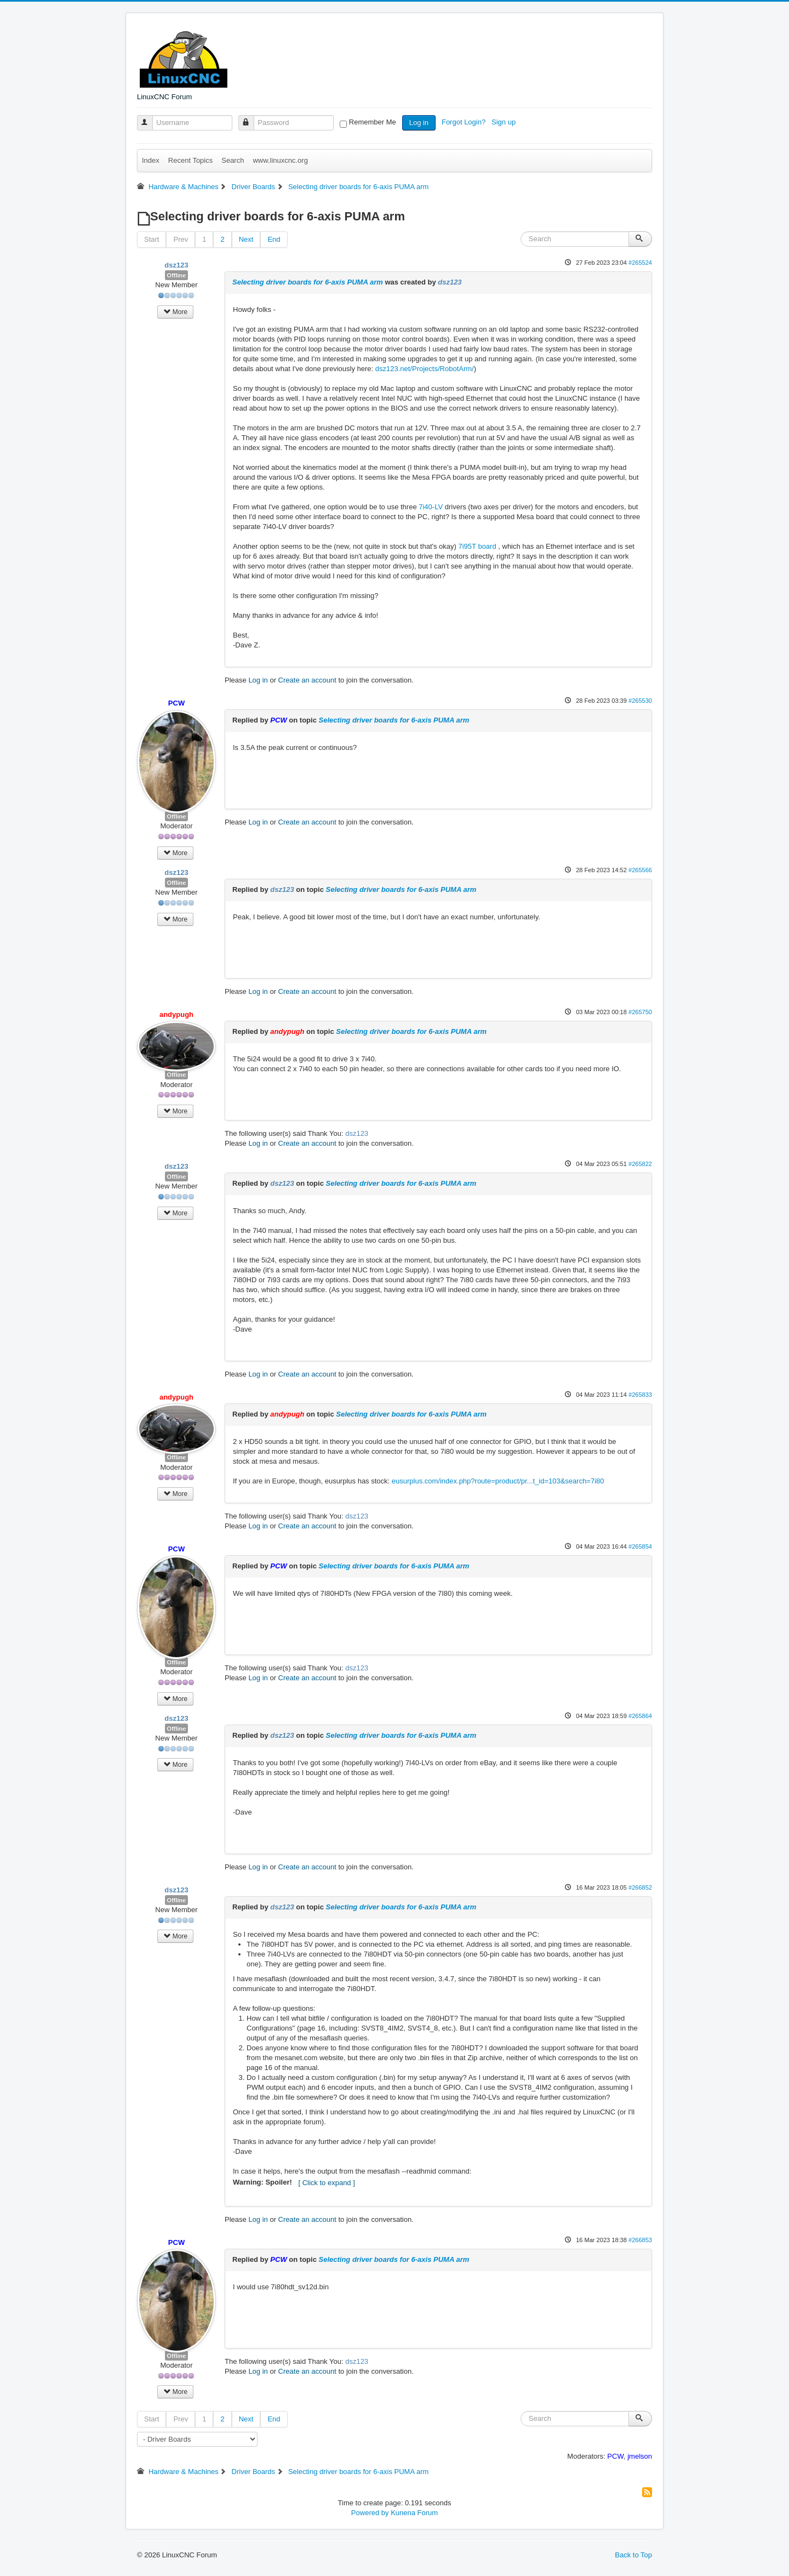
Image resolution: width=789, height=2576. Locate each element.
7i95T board (477, 546)
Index (150, 160)
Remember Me (372, 122)
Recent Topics (190, 160)
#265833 (640, 1394)
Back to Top (633, 2555)
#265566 (640, 870)
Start (151, 239)
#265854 (640, 1546)
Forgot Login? (465, 122)
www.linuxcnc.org (280, 160)
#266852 (640, 1887)
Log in (418, 122)
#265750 (640, 1012)
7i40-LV (431, 507)
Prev (180, 239)
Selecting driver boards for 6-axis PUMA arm (307, 282)
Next (246, 239)
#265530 (640, 700)
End (273, 239)
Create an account (307, 680)
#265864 (640, 1716)
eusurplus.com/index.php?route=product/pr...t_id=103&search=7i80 (498, 1481)
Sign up (504, 122)
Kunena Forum (414, 2513)
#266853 (640, 2240)
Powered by (370, 2513)
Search (232, 160)
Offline (176, 275)
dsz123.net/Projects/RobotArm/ (424, 369)
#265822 (640, 1164)
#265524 (640, 262)
